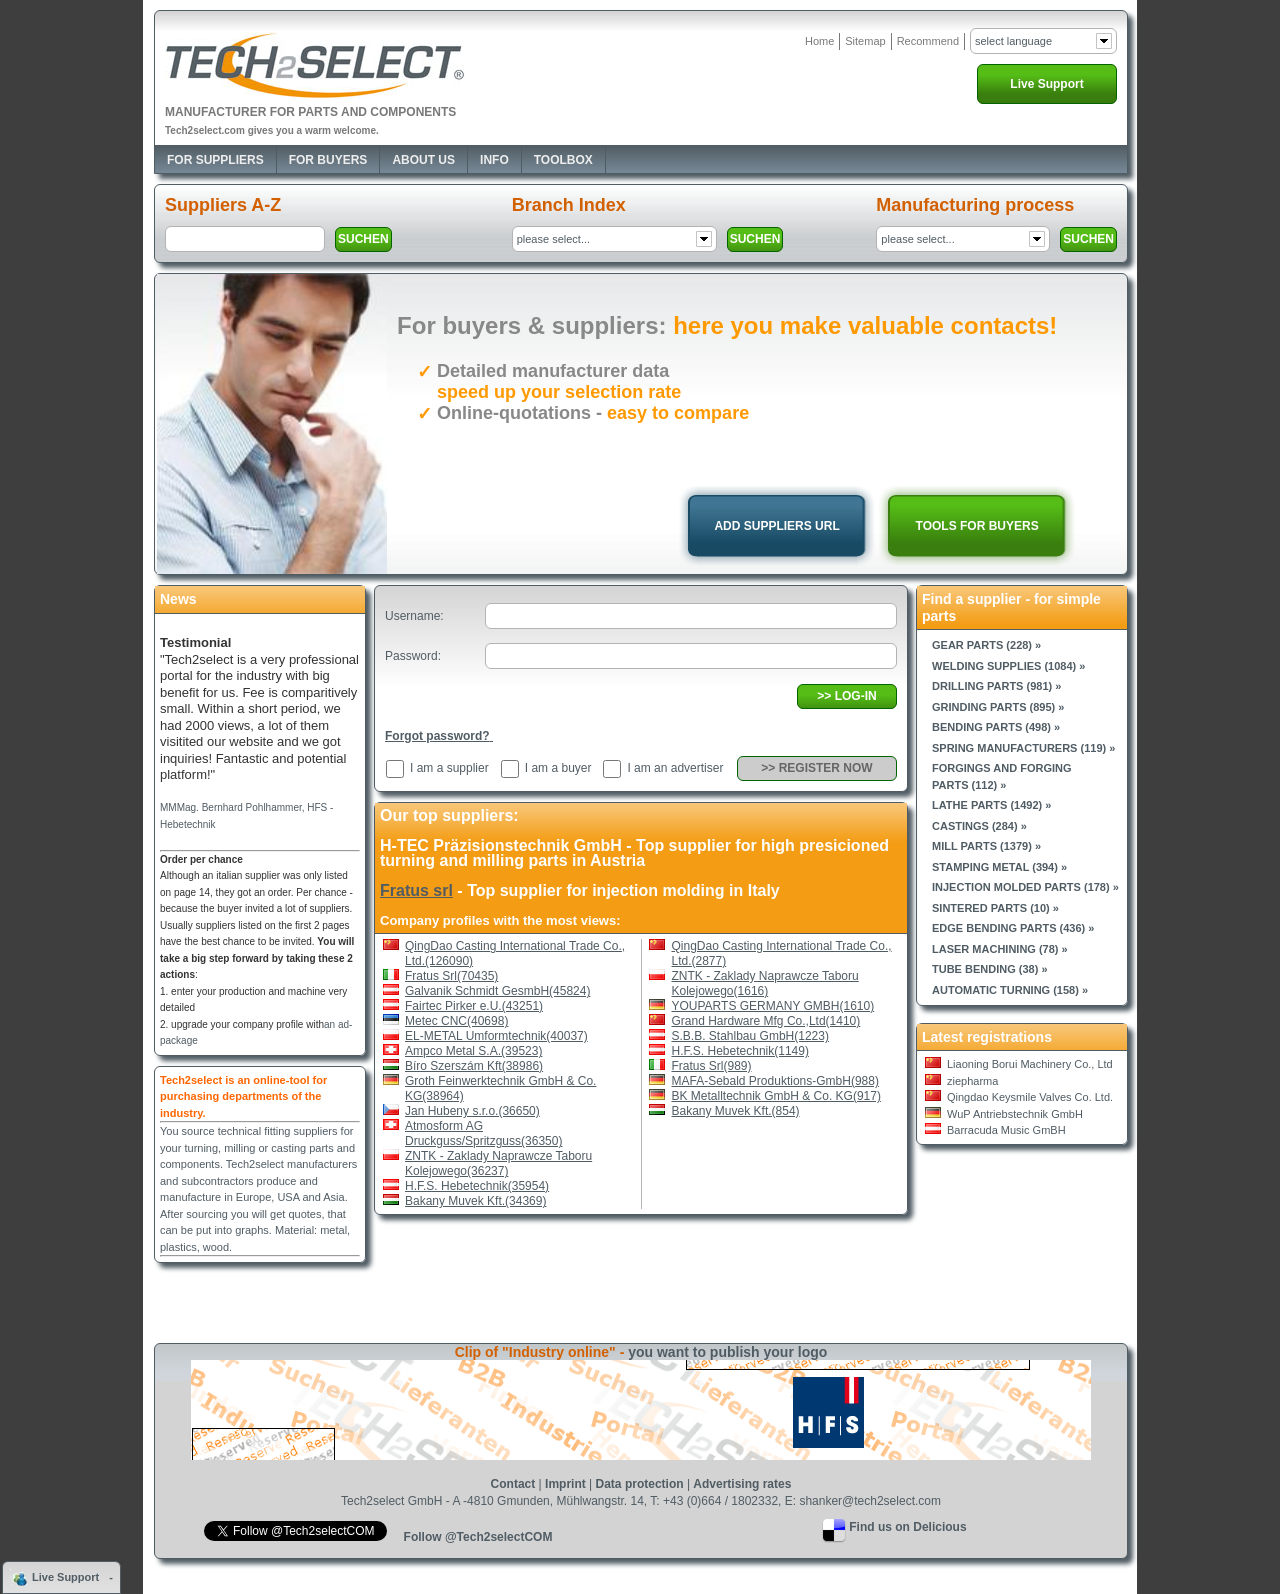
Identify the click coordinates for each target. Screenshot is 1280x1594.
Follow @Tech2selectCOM (478, 1537)
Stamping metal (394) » (999, 867)
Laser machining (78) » (1000, 949)
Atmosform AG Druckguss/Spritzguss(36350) (483, 1133)
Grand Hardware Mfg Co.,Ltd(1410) (766, 1021)
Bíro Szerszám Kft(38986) (474, 1066)
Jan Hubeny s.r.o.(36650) (472, 1111)
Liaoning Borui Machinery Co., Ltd (1030, 1064)
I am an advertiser (675, 768)
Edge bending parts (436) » (1013, 928)
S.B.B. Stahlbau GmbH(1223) (750, 1036)
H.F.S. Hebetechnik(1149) (740, 1051)
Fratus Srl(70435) (451, 976)
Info (494, 160)
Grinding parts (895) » (998, 707)
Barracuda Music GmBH (1006, 1130)
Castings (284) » (979, 826)
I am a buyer (558, 768)
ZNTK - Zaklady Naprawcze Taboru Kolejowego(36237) (498, 1163)
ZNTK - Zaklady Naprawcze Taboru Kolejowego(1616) (765, 983)
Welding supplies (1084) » (1008, 666)
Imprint (565, 1484)
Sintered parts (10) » (995, 908)
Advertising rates (742, 1484)
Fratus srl (416, 890)
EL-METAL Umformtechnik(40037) (496, 1036)
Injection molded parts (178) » (1025, 887)
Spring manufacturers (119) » (1023, 748)
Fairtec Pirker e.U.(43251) (474, 1006)
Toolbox (563, 160)
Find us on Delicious (907, 1527)
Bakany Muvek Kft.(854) (736, 1111)
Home (819, 41)
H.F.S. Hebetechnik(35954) (477, 1186)
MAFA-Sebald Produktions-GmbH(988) (775, 1081)
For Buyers (328, 160)
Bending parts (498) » (996, 727)
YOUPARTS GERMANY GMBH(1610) (773, 1006)
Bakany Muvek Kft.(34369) (475, 1201)
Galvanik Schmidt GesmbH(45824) (497, 991)
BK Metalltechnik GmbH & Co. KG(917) (776, 1096)
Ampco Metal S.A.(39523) (473, 1051)
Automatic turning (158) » (1010, 990)
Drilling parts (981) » (996, 686)
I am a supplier (449, 768)
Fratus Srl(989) (712, 1066)
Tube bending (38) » (990, 969)
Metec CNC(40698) (456, 1021)
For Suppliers (215, 160)
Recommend (928, 41)
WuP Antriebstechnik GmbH (1015, 1114)
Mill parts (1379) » (986, 846)
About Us (423, 160)
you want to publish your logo (727, 1352)
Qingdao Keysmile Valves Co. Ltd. (1030, 1097)
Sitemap (865, 41)
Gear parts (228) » (986, 645)
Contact (513, 1484)
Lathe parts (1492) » (991, 805)
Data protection (640, 1484)
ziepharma (972, 1081)
